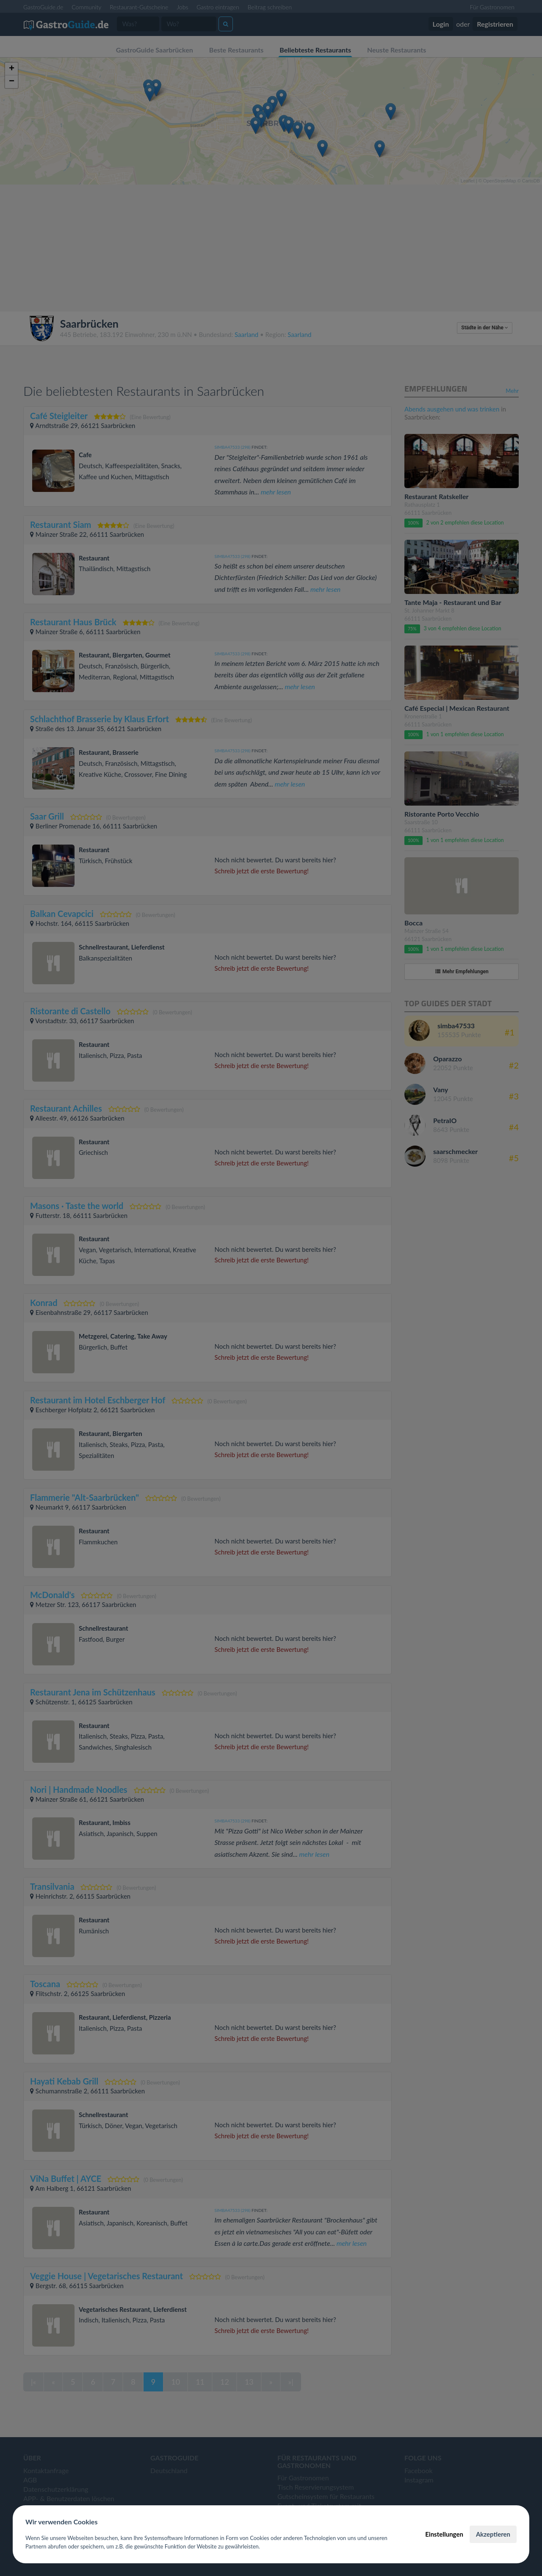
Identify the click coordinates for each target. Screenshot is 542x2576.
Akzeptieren (493, 2534)
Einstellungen (444, 2534)
